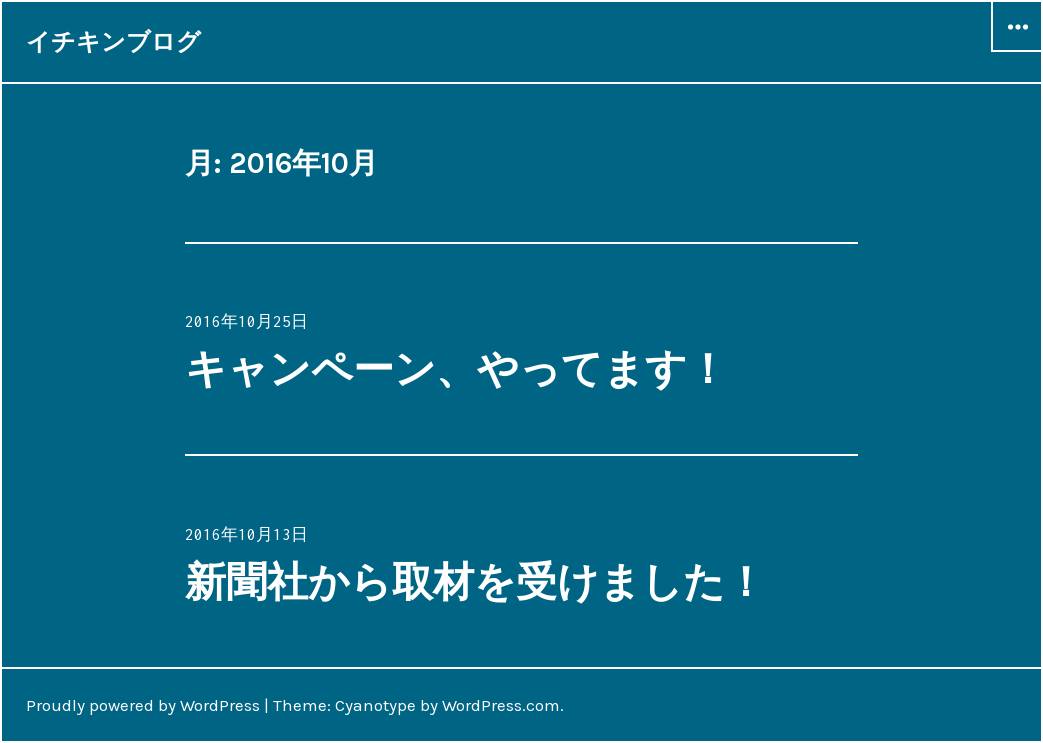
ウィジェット (1017, 51)
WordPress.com (501, 705)
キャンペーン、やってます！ (456, 369)
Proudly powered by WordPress (143, 705)
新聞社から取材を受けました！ (475, 582)
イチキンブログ (113, 42)
